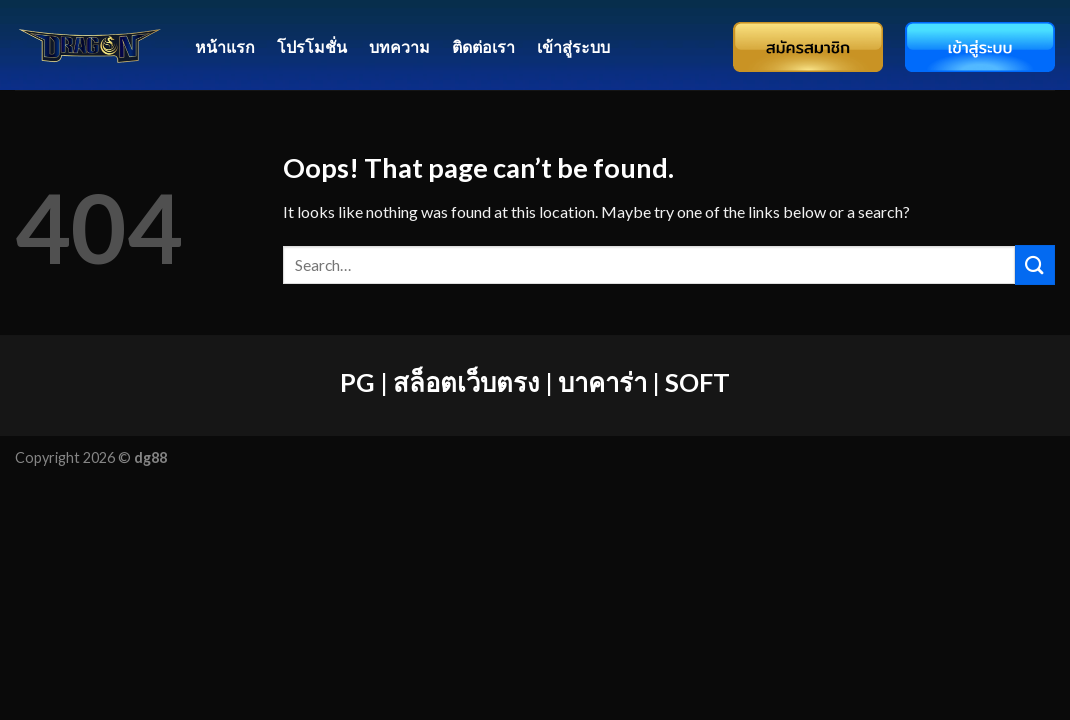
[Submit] (1035, 264)
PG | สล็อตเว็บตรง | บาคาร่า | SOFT (535, 382)
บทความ (399, 46)
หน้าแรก (225, 46)
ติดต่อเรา (483, 46)
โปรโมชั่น (312, 46)
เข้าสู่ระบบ (573, 46)
